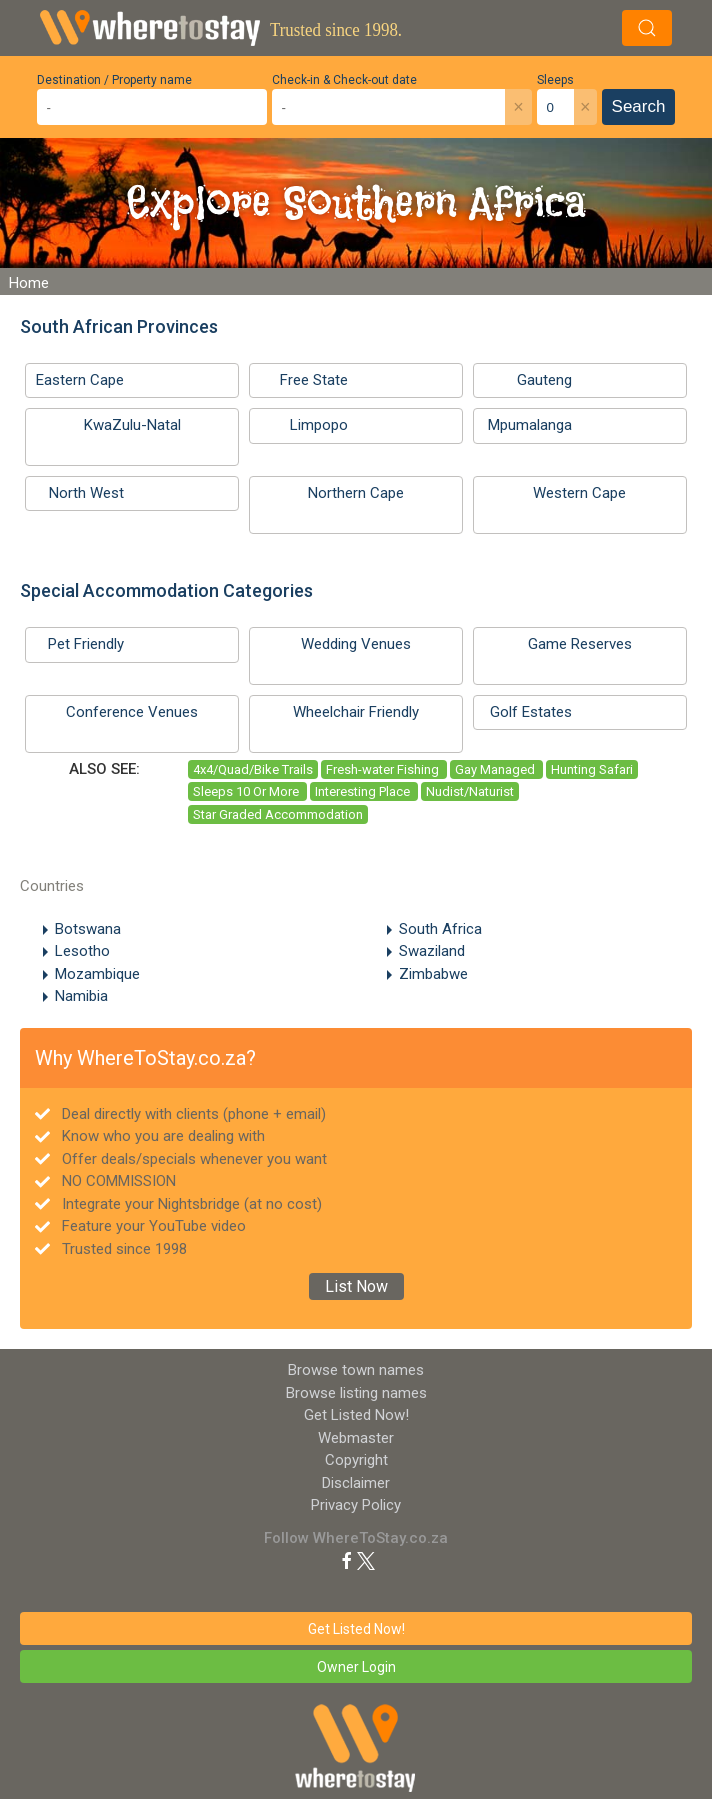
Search (639, 106)
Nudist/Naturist (470, 791)
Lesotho (82, 951)
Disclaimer (356, 1483)
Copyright (356, 1460)
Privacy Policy (356, 1505)
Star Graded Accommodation (278, 814)
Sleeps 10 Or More (247, 791)
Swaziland (432, 951)
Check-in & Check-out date (344, 80)
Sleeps (555, 80)
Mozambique (97, 974)
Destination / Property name (114, 80)
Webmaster (356, 1438)
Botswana (88, 929)
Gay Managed (496, 769)
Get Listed (356, 1415)
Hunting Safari (592, 769)
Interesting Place (364, 791)
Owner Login (356, 1667)
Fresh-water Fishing (384, 769)
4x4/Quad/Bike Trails (253, 769)
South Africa (440, 929)
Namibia (81, 996)
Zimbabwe (433, 974)
